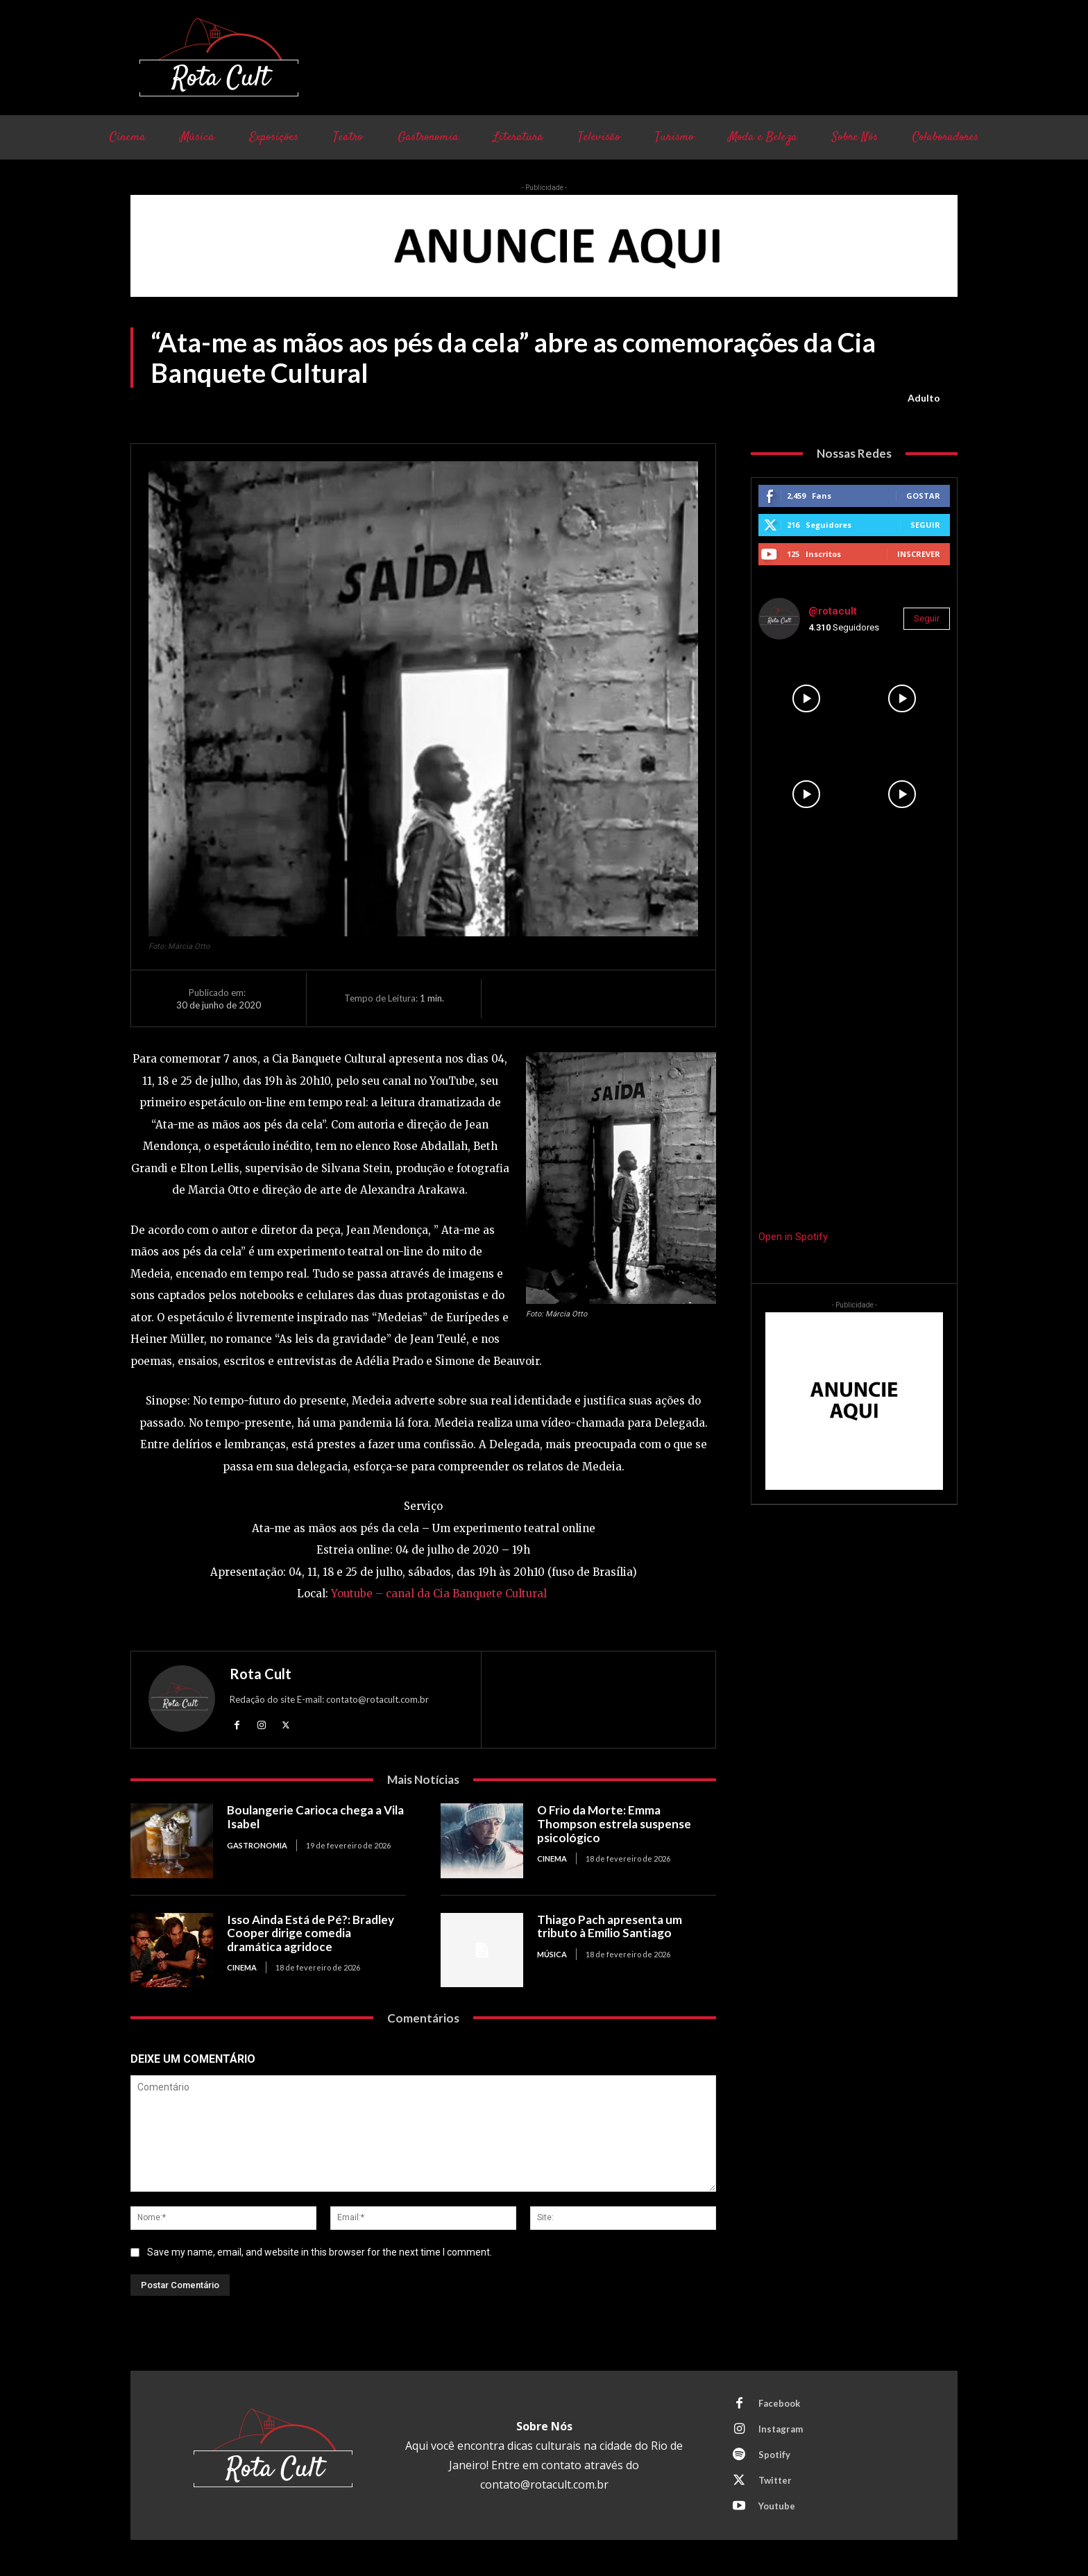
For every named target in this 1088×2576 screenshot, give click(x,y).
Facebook (779, 2403)
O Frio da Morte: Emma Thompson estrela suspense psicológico (614, 1823)
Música (552, 1954)
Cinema (552, 1858)
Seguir (925, 525)
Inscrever (918, 554)
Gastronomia (257, 1845)
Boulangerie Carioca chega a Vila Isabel (315, 1817)
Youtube (776, 2505)
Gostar (923, 495)
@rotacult (832, 611)
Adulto (924, 398)
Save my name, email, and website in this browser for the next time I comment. (319, 2252)
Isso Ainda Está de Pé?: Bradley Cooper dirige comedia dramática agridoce (310, 1933)
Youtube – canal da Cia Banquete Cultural (439, 1593)
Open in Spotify (793, 1236)
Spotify (774, 2454)
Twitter (775, 2480)
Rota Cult (260, 1673)
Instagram (780, 2429)
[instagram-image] (806, 698)
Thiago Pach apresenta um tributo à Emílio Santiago (609, 1926)
